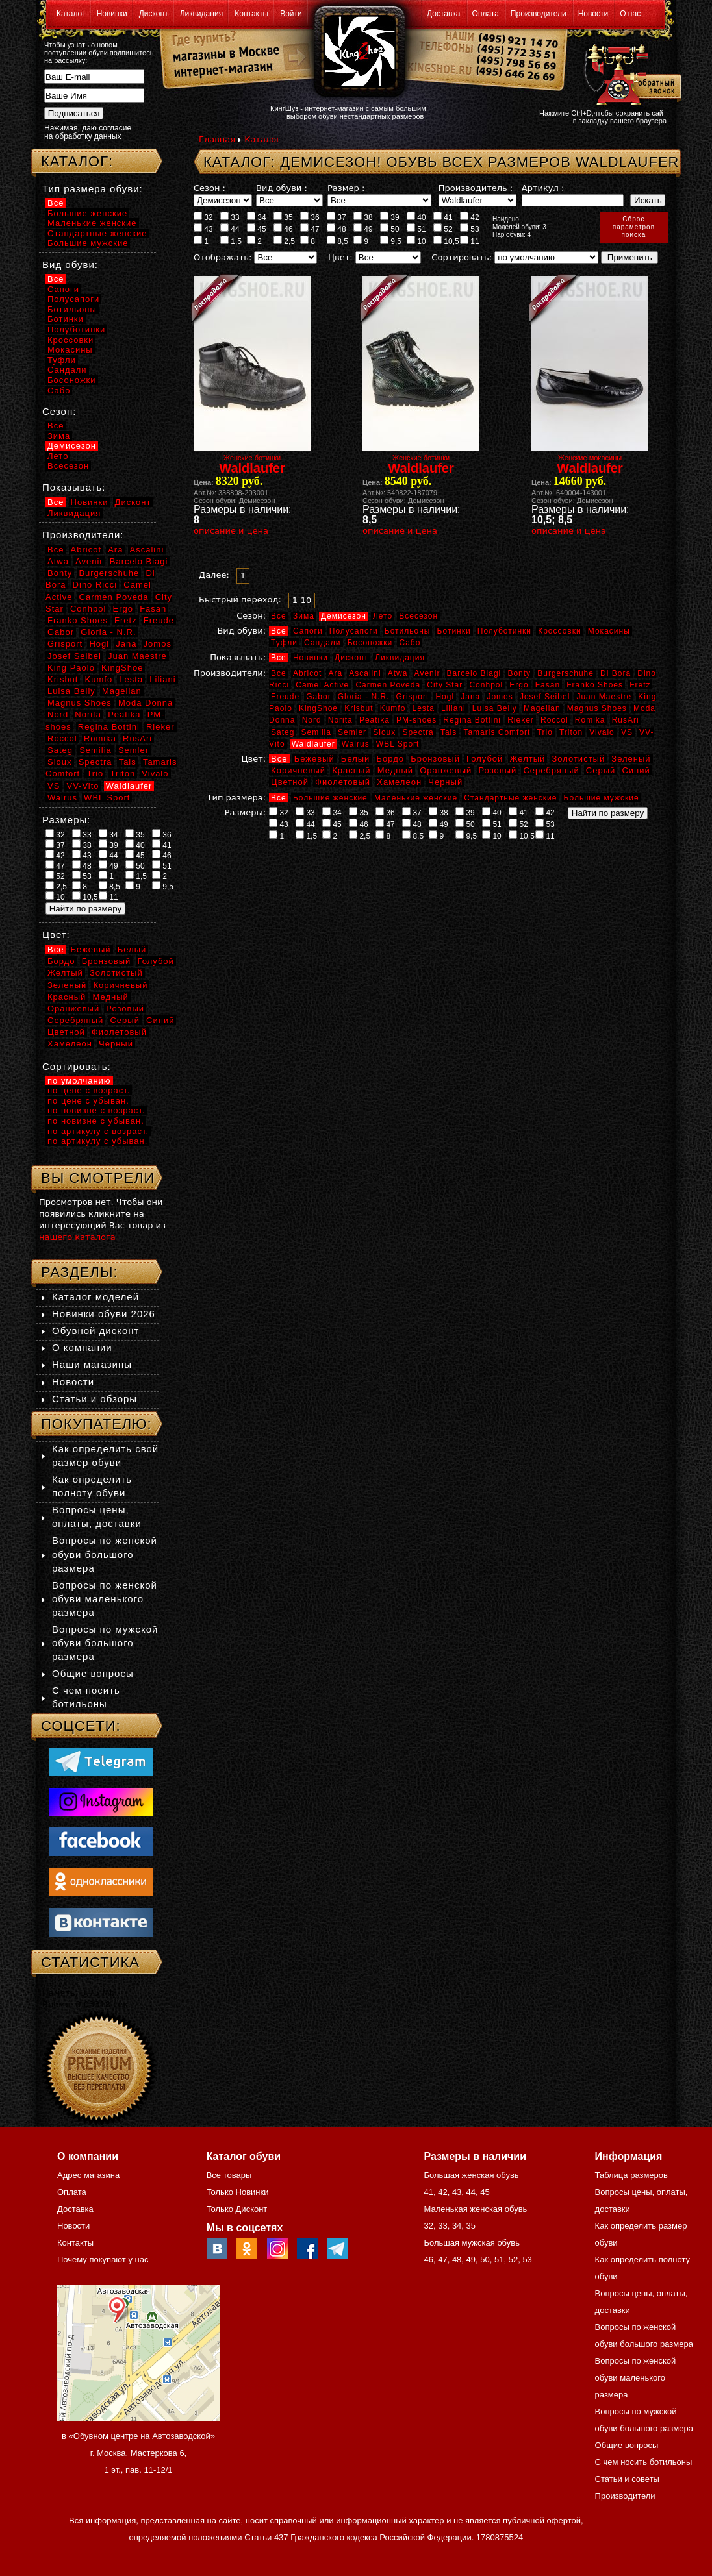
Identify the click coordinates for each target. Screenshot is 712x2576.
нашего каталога (77, 1237)
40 (416, 217)
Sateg (282, 732)
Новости (593, 13)
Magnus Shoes (597, 708)
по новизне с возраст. (96, 1110)
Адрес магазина (88, 2175)
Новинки (112, 13)
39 (390, 217)
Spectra (417, 732)
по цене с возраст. (88, 1090)
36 (310, 217)
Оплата (485, 13)
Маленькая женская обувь (475, 2209)
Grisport (412, 696)
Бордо (391, 758)
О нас (630, 13)
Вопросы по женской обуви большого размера (104, 1554)
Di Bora (615, 673)
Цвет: (340, 257)
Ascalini (365, 673)
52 (443, 228)
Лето (382, 616)
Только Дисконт (237, 2209)
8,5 (337, 241)
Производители (538, 13)
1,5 (231, 241)
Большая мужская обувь (472, 2243)
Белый (355, 758)
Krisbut (358, 708)
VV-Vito (82, 786)
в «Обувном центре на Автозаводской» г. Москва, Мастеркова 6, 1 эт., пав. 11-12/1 (138, 2453)
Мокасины (609, 631)
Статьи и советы (627, 2479)
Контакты (251, 13)
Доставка (444, 13)
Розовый (498, 770)
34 (256, 217)
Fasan (547, 684)
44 (230, 228)
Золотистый (578, 758)
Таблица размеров (631, 2175)
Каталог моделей (95, 1296)
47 (310, 228)
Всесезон (418, 616)
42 (469, 217)
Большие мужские (601, 797)
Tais (448, 732)
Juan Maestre (603, 696)
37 (336, 217)
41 (443, 217)
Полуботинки (504, 631)
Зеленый (630, 758)
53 (469, 228)
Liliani (453, 708)
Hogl (444, 696)
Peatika (374, 719)
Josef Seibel (545, 696)
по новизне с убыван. (95, 1121)
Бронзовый (435, 758)
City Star (445, 684)
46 (283, 228)
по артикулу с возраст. (98, 1131)
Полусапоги (353, 631)
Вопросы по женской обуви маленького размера (104, 1598)
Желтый (528, 758)
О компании (82, 1347)
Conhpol (486, 684)
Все (278, 616)
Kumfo (393, 708)
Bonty (519, 673)
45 (256, 228)
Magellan (542, 708)
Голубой (484, 758)
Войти (291, 13)
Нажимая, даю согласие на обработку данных (87, 132)
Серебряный (551, 770)
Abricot (307, 673)
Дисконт (153, 13)
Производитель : (476, 188)
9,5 (390, 241)
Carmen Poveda (387, 684)
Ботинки (454, 631)
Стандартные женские (510, 797)
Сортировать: (461, 257)
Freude (285, 696)
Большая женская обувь (471, 2175)
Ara (335, 673)
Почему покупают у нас (102, 2259)
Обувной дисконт (95, 1330)
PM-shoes (416, 719)
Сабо (409, 642)
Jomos (500, 696)
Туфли (284, 642)
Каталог (71, 13)
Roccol (554, 719)
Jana (470, 696)
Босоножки (370, 642)
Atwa (398, 673)
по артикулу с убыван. (97, 1141)
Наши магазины (92, 1364)
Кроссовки (559, 631)
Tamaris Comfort (496, 732)
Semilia (316, 732)
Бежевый (314, 758)
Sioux (384, 732)
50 (390, 228)
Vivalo (601, 732)
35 (283, 217)
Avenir (427, 673)
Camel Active (322, 684)
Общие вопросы (93, 1673)
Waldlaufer (313, 744)
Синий (636, 770)
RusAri (625, 719)
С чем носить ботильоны (644, 2462)
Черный (445, 782)
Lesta (423, 708)
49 (363, 228)
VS (627, 732)
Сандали (322, 642)
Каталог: (77, 161)
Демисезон (343, 616)
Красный (351, 770)
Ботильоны (408, 631)
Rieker (520, 719)
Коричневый (298, 770)
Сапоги (308, 631)
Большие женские (330, 797)
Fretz (639, 684)
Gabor (318, 696)
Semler (352, 732)
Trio (545, 732)
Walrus (356, 744)
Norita (340, 719)
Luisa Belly (494, 708)
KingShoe (318, 708)
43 (203, 228)
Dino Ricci (95, 584)
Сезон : (209, 188)
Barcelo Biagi (474, 673)
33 (230, 217)
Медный (395, 770)
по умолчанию (79, 1080)
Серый (600, 770)
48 (336, 228)
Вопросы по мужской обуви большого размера (105, 1643)
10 (416, 241)
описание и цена (231, 531)
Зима (303, 616)
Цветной (290, 782)
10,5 (446, 241)
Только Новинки (238, 2192)
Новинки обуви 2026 (103, 1313)
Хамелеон (399, 782)
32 (203, 217)
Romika (590, 719)
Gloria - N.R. (364, 696)
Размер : (345, 188)
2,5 (284, 241)
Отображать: (222, 257)
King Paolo (71, 668)
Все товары (229, 2175)
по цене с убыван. (88, 1101)
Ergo (518, 684)
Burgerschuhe (565, 673)
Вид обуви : (281, 188)
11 (469, 241)
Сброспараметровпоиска (634, 227)
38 (363, 217)
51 (416, 228)
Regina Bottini (472, 719)
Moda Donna (145, 703)
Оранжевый (446, 770)
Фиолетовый (342, 782)
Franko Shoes (594, 684)
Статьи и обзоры (94, 1398)
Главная (217, 139)
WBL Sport (398, 744)
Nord (312, 719)
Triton (571, 732)
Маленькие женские (415, 797)
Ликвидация (201, 13)
